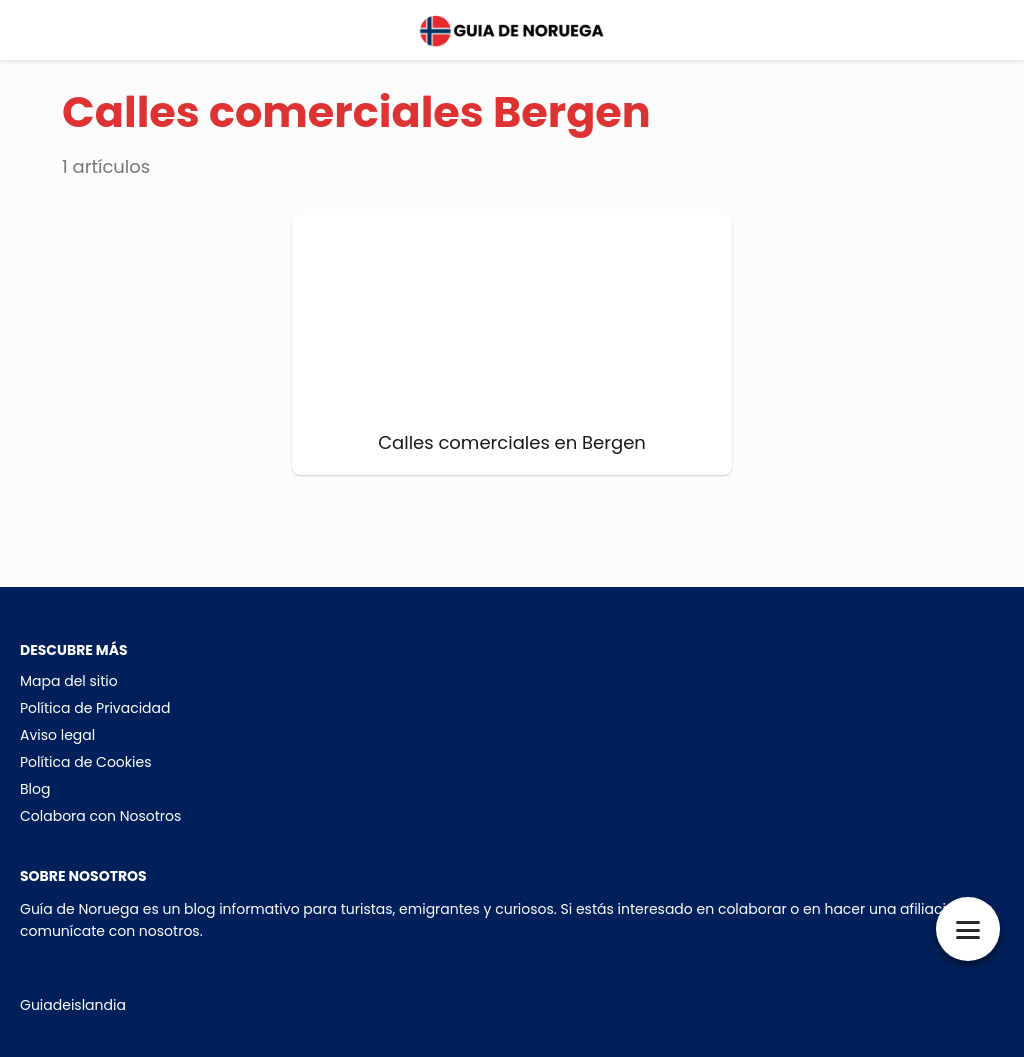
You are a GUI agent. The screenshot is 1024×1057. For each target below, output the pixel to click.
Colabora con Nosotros (100, 816)
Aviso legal (57, 735)
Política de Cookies (85, 762)
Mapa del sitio (69, 681)
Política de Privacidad (95, 708)
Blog (35, 789)
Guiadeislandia (73, 1005)
